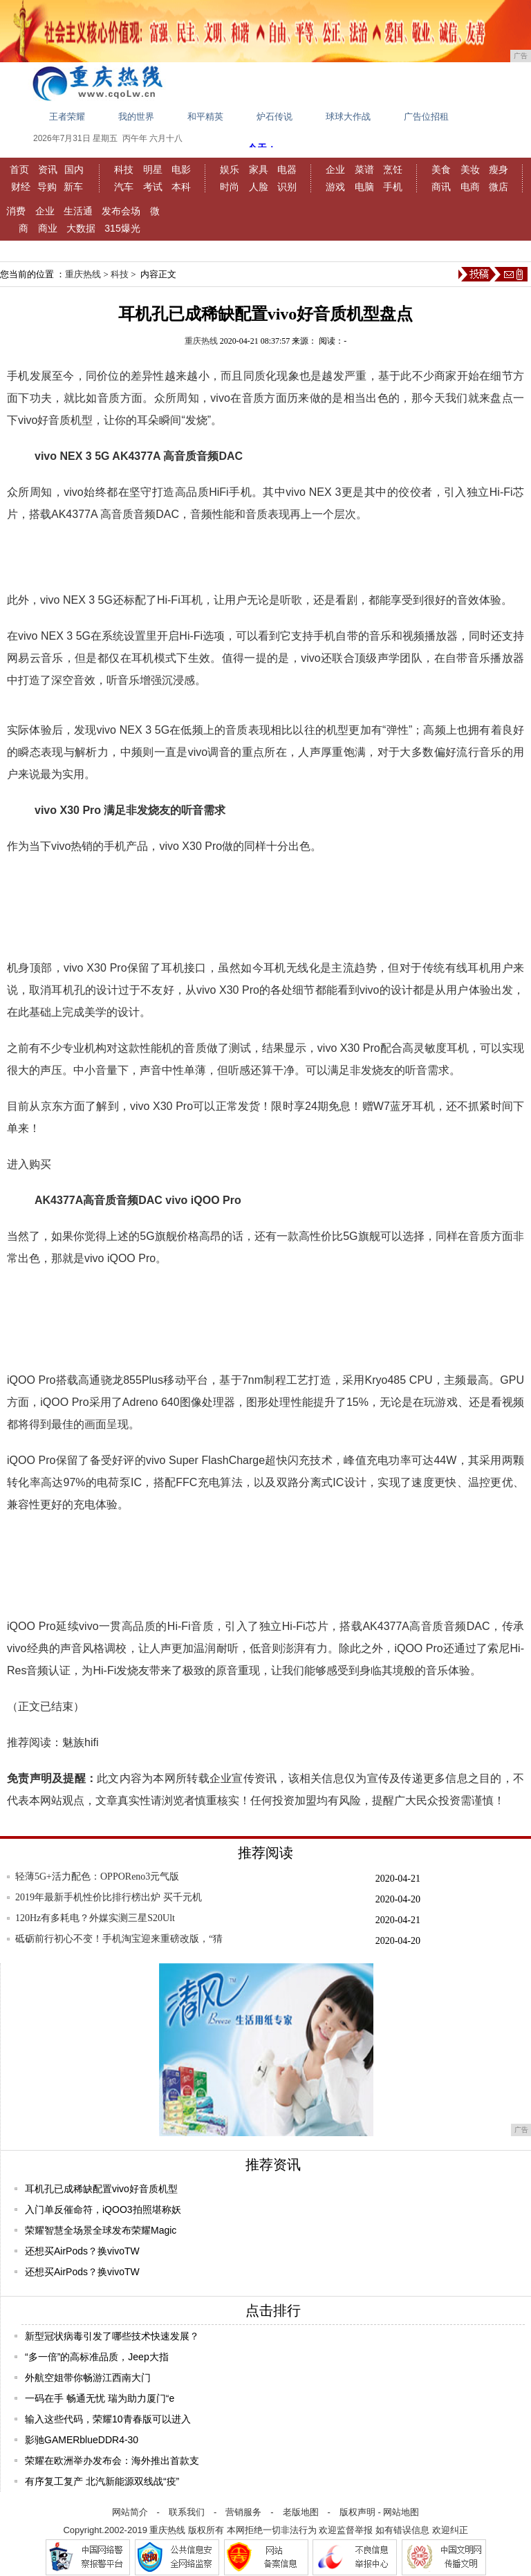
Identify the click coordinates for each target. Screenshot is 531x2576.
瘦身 (498, 169)
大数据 (80, 228)
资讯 (47, 169)
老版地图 (301, 2512)
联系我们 (187, 2512)
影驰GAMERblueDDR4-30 (81, 2439)
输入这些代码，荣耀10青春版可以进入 (108, 2419)
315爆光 (122, 228)
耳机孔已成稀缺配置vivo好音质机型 (101, 2188)
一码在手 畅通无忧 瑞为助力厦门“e (99, 2398)
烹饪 (392, 169)
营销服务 (243, 2512)
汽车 (123, 186)
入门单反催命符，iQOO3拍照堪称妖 (103, 2209)
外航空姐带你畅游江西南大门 (88, 2377)
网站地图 (401, 2512)
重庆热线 (83, 274)
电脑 (364, 186)
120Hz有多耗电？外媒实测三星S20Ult (95, 1918)
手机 (392, 186)
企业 (335, 169)
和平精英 (205, 116)
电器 (287, 169)
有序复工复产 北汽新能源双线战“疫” (102, 2481)
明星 (152, 169)
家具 (258, 169)
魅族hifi (80, 1742)
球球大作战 (348, 116)
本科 (181, 186)
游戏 (335, 186)
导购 (47, 186)
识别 (287, 186)
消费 (16, 210)
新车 (73, 186)
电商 (470, 186)
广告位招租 (426, 116)
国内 (74, 169)
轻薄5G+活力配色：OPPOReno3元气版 (97, 1876)
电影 (181, 169)
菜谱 (364, 169)
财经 (20, 186)
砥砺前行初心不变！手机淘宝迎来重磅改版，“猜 (119, 1939)
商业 (47, 228)
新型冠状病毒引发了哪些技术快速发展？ (112, 2336)
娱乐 (229, 169)
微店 (498, 186)
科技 (123, 169)
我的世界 (136, 116)
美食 (441, 169)
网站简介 (130, 2512)
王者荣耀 (67, 116)
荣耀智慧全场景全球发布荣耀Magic (100, 2230)
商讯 (441, 186)
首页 (19, 169)
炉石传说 (274, 116)
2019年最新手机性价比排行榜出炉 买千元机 (108, 1897)
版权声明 (357, 2512)
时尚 (229, 186)
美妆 (470, 169)
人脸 (258, 186)
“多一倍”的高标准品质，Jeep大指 (97, 2356)
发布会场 (121, 210)
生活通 (78, 210)
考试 (152, 186)
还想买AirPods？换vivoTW (82, 2251)
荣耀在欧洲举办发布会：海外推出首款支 (112, 2460)
